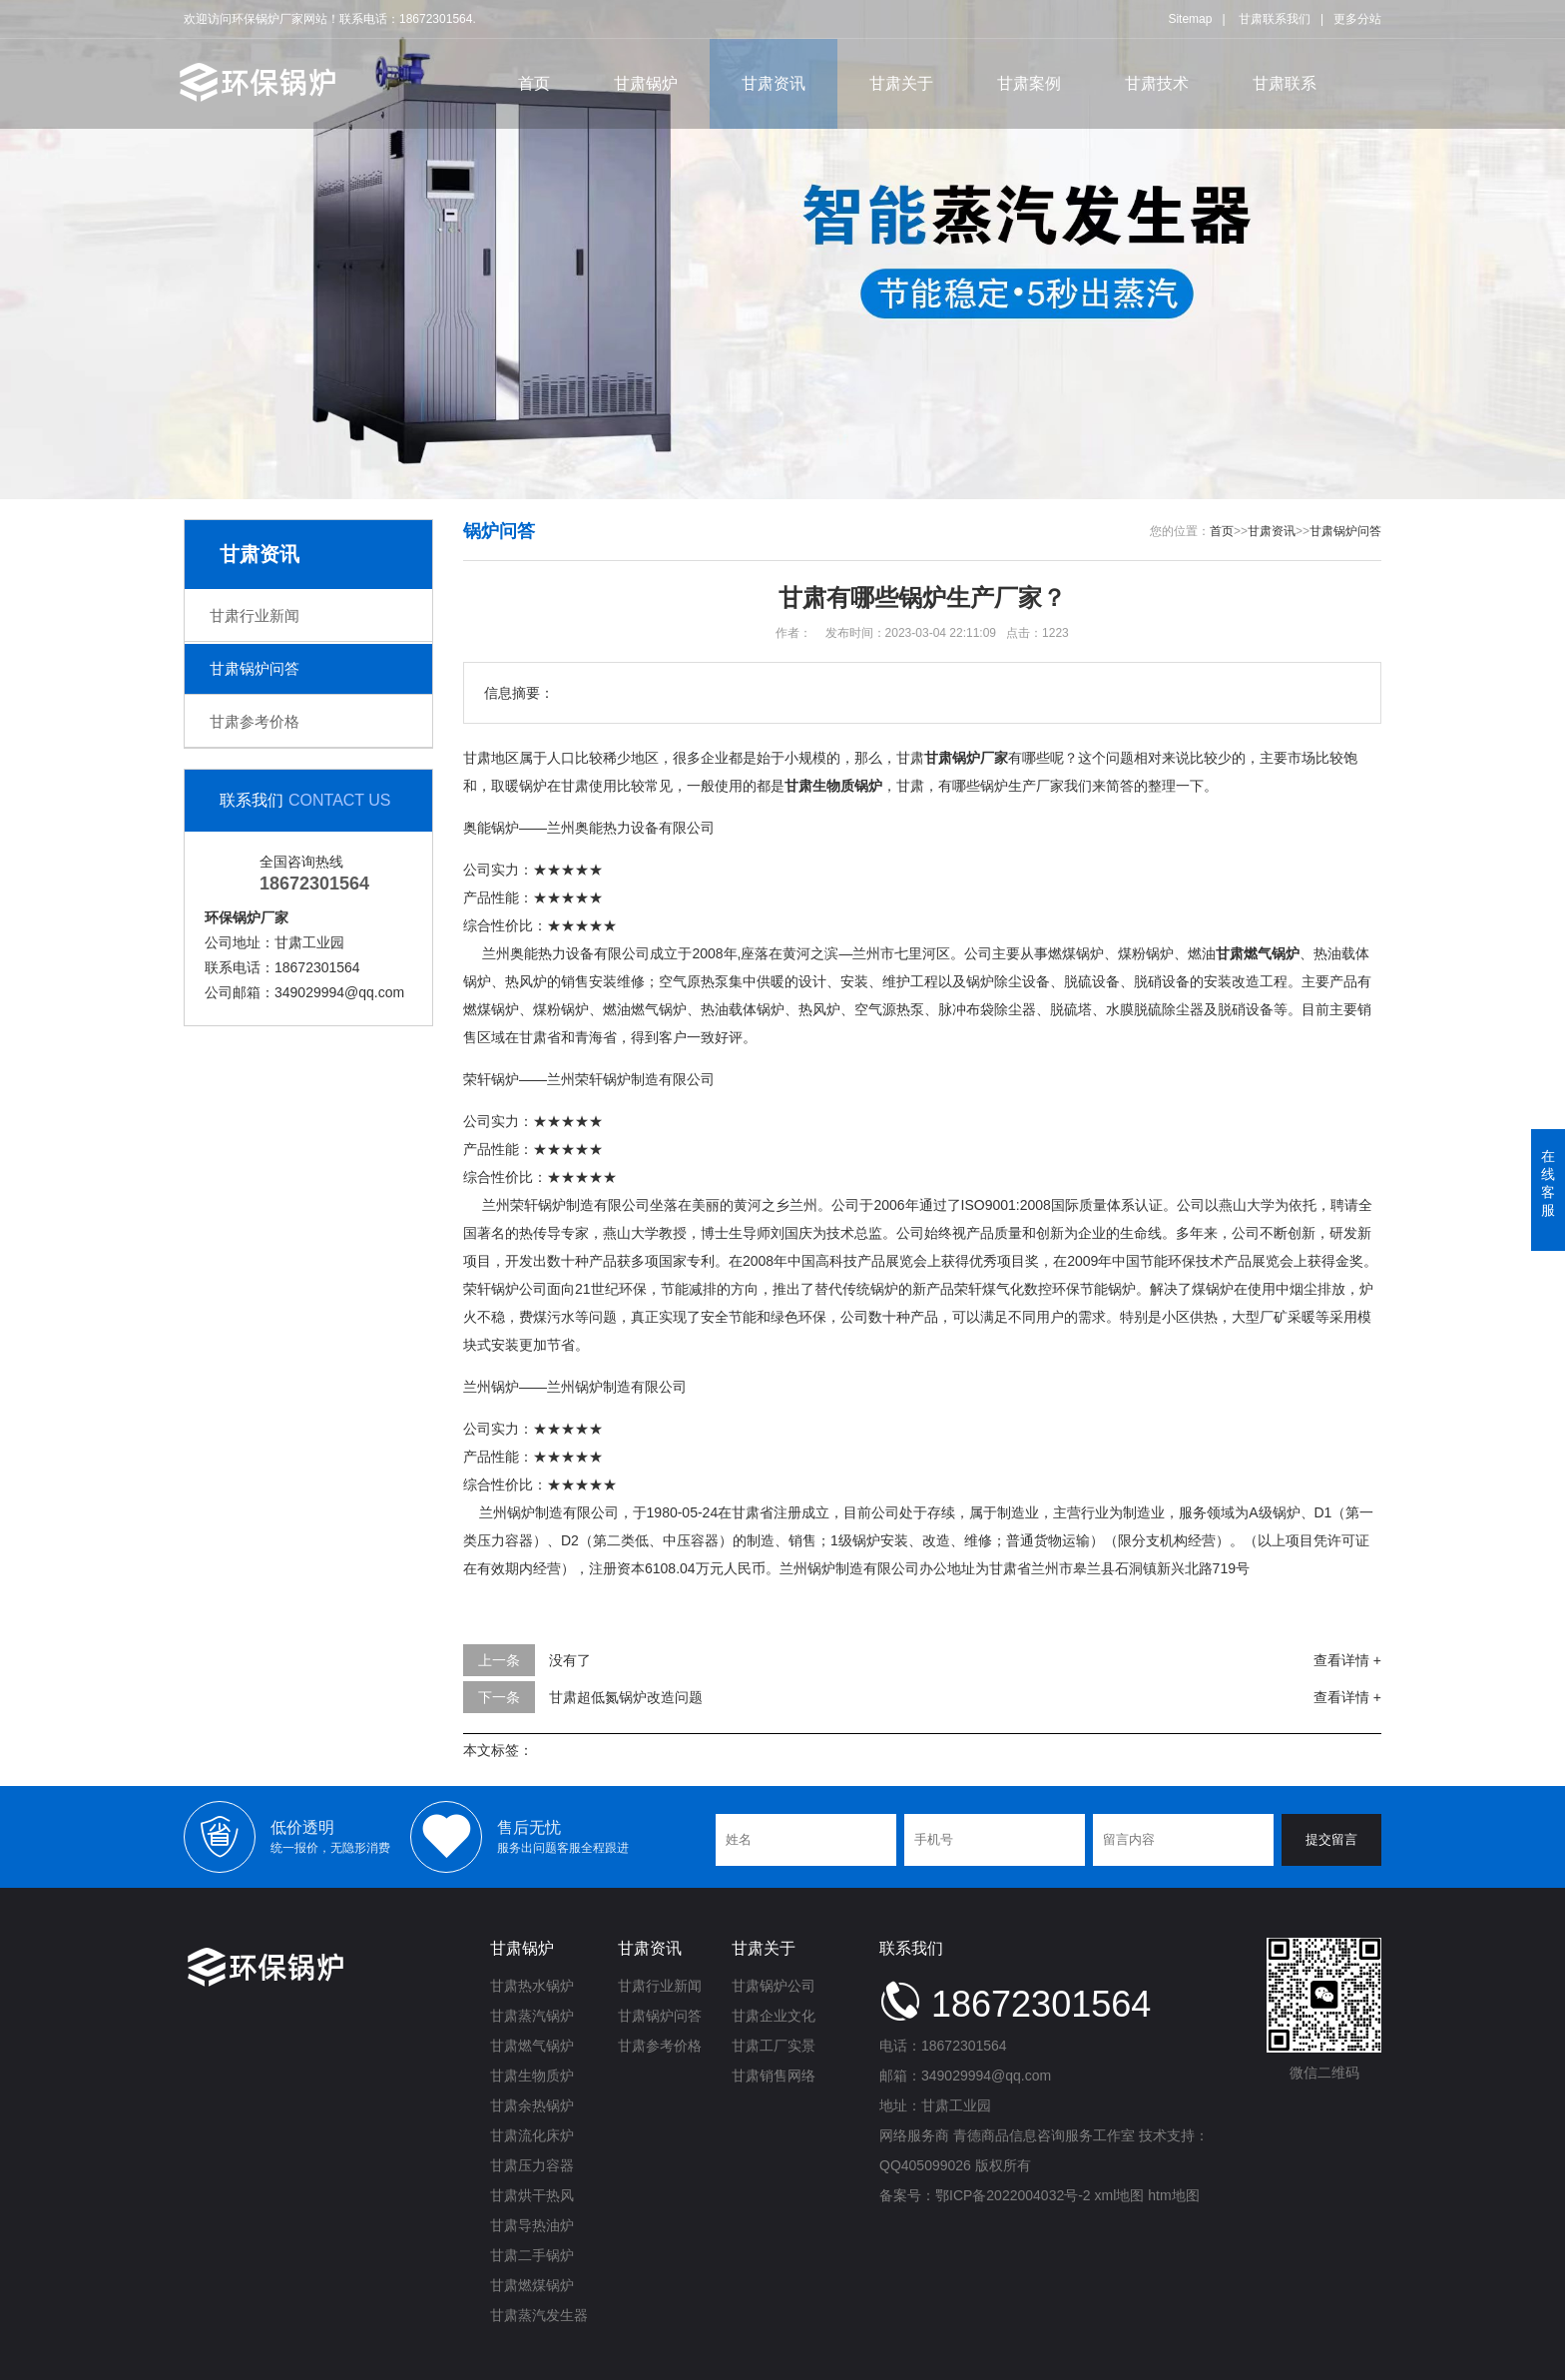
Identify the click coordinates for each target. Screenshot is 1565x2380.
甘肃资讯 (773, 83)
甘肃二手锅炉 (532, 2255)
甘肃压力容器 (532, 2165)
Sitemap (1190, 19)
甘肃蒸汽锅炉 (532, 2016)
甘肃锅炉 (646, 83)
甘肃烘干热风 (532, 2195)
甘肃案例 (1029, 83)
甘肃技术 (1157, 83)
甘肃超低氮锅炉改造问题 (626, 1697)
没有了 (570, 1660)
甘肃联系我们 (1274, 19)
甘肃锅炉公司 (773, 1986)
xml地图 (1120, 2195)
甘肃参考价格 (254, 721)
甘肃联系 (1284, 83)
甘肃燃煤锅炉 (532, 2285)
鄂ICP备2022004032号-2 (1013, 2195)
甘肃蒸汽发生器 (539, 2315)
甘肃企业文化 (773, 2016)
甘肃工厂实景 (773, 2046)
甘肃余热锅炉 (532, 2105)
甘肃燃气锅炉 (532, 2046)
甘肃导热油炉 (532, 2225)
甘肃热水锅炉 (532, 1986)
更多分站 (1357, 19)
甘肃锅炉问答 (254, 668)
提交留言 (1331, 1839)
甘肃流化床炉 (532, 2135)
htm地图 (1173, 2195)
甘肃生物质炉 (532, 2075)
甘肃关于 (901, 83)
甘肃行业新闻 (254, 615)
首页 (534, 83)
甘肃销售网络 (773, 2075)
